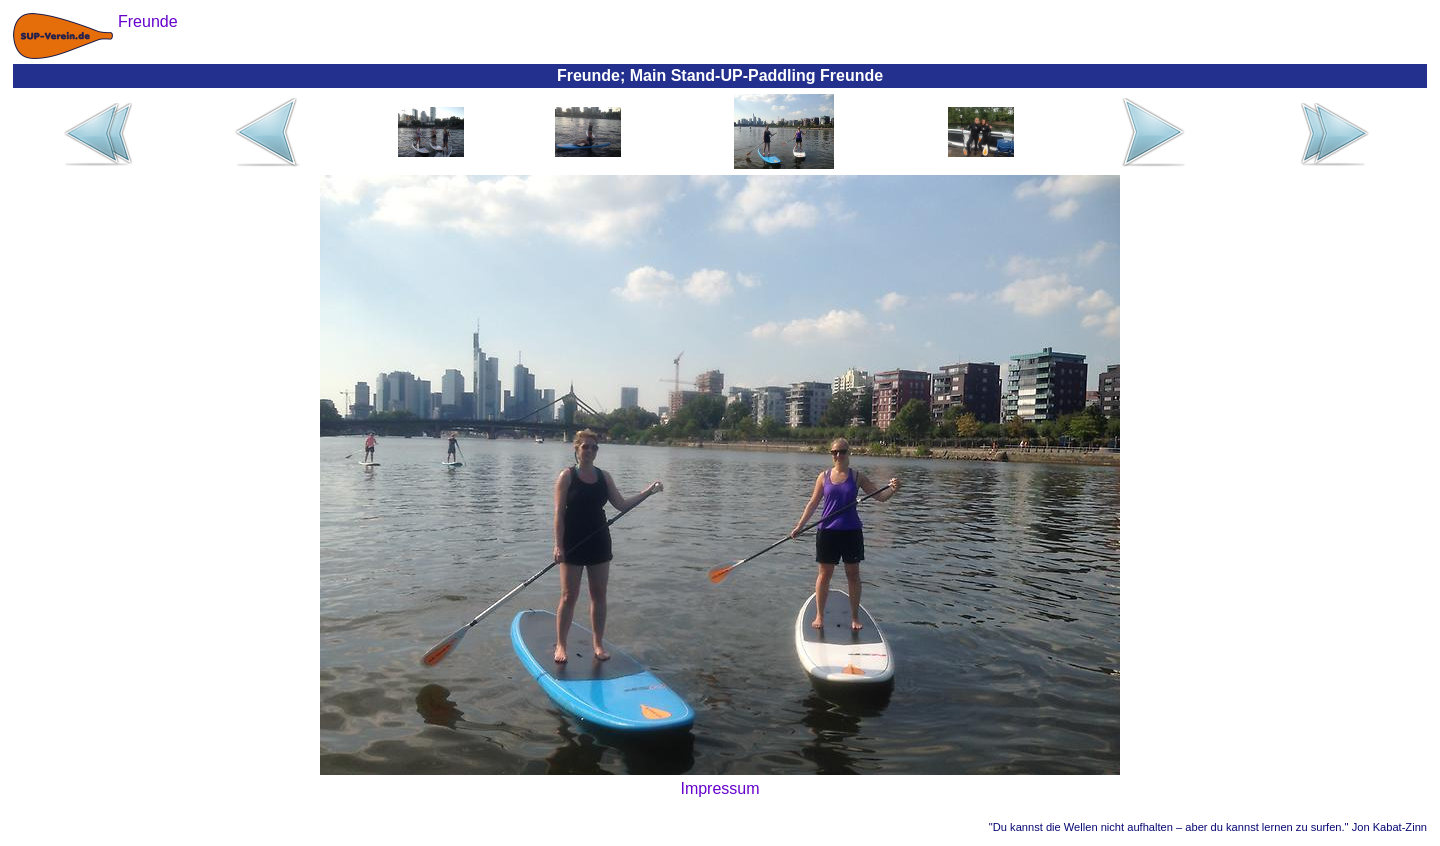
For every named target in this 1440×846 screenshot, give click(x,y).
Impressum (719, 788)
